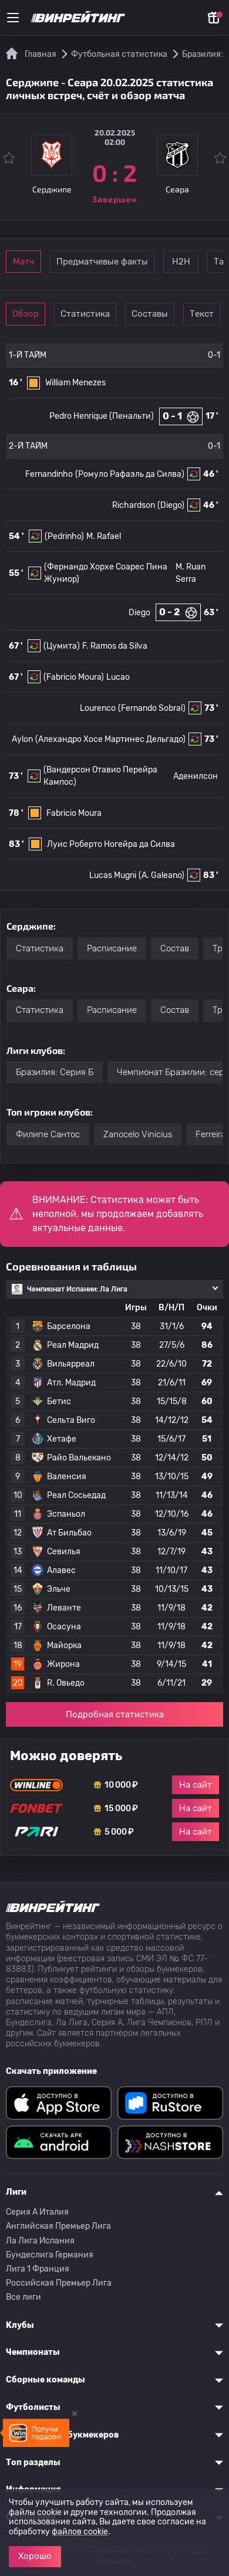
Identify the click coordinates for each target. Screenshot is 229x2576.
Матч (23, 261)
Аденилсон (195, 776)
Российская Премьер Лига (59, 2283)
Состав (174, 948)
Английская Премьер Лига (58, 2226)
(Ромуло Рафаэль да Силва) (129, 474)
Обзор (25, 314)
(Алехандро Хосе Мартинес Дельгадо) (110, 739)
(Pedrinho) (64, 536)
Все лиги (23, 2297)
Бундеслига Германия (49, 2255)
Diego (139, 613)
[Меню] (13, 17)
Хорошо (35, 2556)
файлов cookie (80, 2532)
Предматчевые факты (102, 261)
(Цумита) (61, 646)
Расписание (112, 948)
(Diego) (170, 505)
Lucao (118, 677)
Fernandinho (49, 474)
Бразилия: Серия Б (54, 1072)
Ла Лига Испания (40, 2241)
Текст (202, 314)
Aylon (22, 739)
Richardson (133, 505)
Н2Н (181, 261)
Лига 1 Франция (37, 2269)
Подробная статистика (115, 1714)
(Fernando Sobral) (152, 708)
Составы (150, 314)
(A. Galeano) (161, 875)
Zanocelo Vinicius (137, 1134)
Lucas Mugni (112, 875)
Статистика (85, 314)
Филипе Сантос (48, 1134)
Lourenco (98, 708)
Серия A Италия (37, 2212)
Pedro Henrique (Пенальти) (101, 416)
